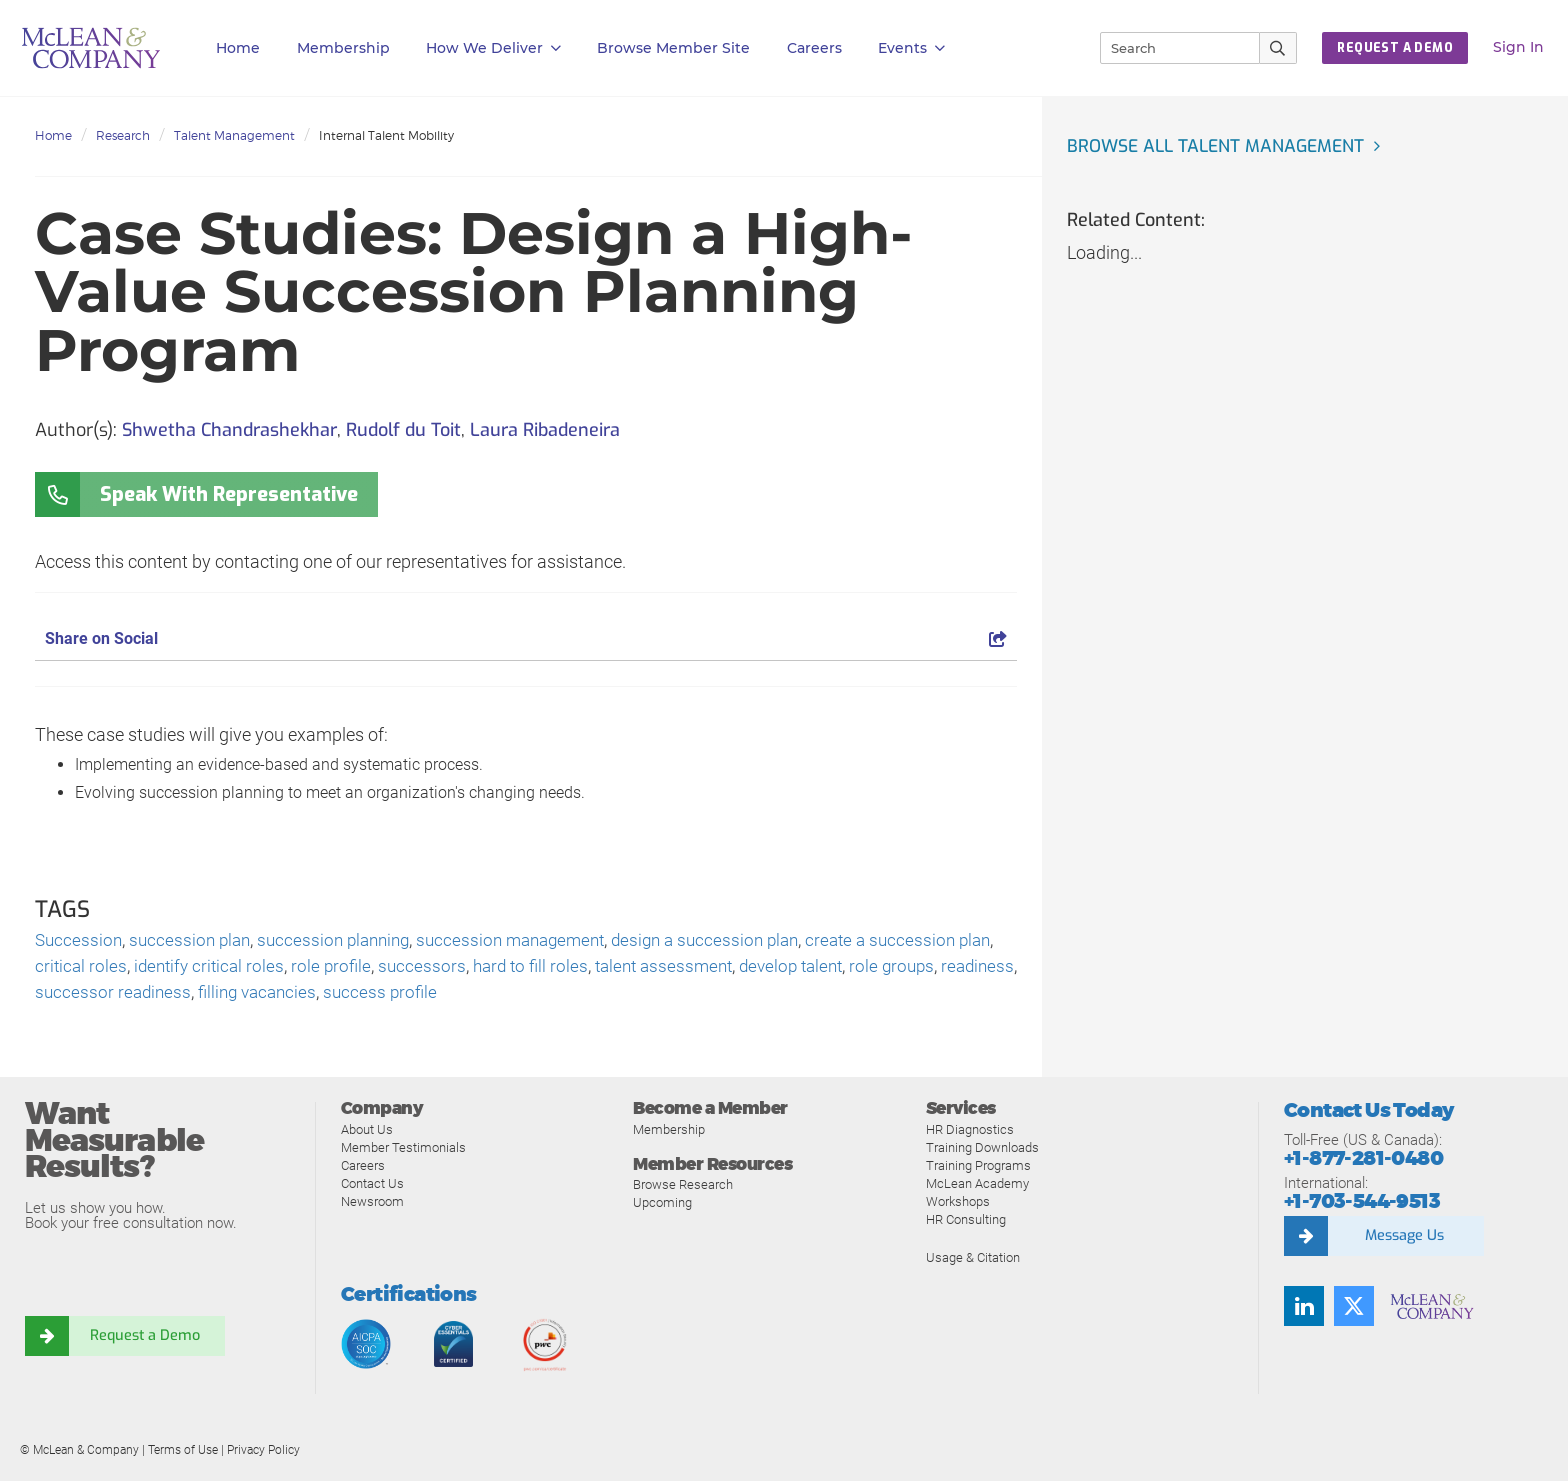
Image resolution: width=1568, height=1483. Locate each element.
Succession (80, 940)
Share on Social (526, 638)
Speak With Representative (229, 494)
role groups (965, 967)
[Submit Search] (1278, 48)
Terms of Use (183, 1452)
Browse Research (683, 1187)
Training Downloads (982, 1149)
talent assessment (724, 967)
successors (473, 967)
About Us (367, 1131)
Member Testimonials (403, 1149)
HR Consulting (966, 1221)
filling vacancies (347, 994)
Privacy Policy (263, 1452)
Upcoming (662, 1205)
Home (238, 48)
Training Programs (978, 1167)
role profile (381, 967)
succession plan (195, 940)
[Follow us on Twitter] (1354, 1309)
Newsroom (372, 1203)
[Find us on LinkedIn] (1304, 1309)
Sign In (1518, 47)
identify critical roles (255, 967)
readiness (73, 994)
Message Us (1404, 1239)
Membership (343, 48)
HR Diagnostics (970, 1131)
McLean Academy (977, 1185)
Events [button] (911, 48)
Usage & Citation (973, 1259)
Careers (363, 1167)
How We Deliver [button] (493, 48)
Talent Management (234, 135)
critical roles (123, 967)
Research (123, 135)
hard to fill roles (585, 967)
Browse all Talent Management (1220, 146)
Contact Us (372, 1185)
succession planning (345, 940)
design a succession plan (735, 940)
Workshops (958, 1203)
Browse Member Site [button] (673, 48)
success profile (475, 994)
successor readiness (198, 994)
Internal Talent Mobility (386, 135)
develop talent (859, 967)
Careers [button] (814, 48)
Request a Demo (145, 1339)
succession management (531, 940)
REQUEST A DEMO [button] (1395, 48)
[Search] (1171, 48)
